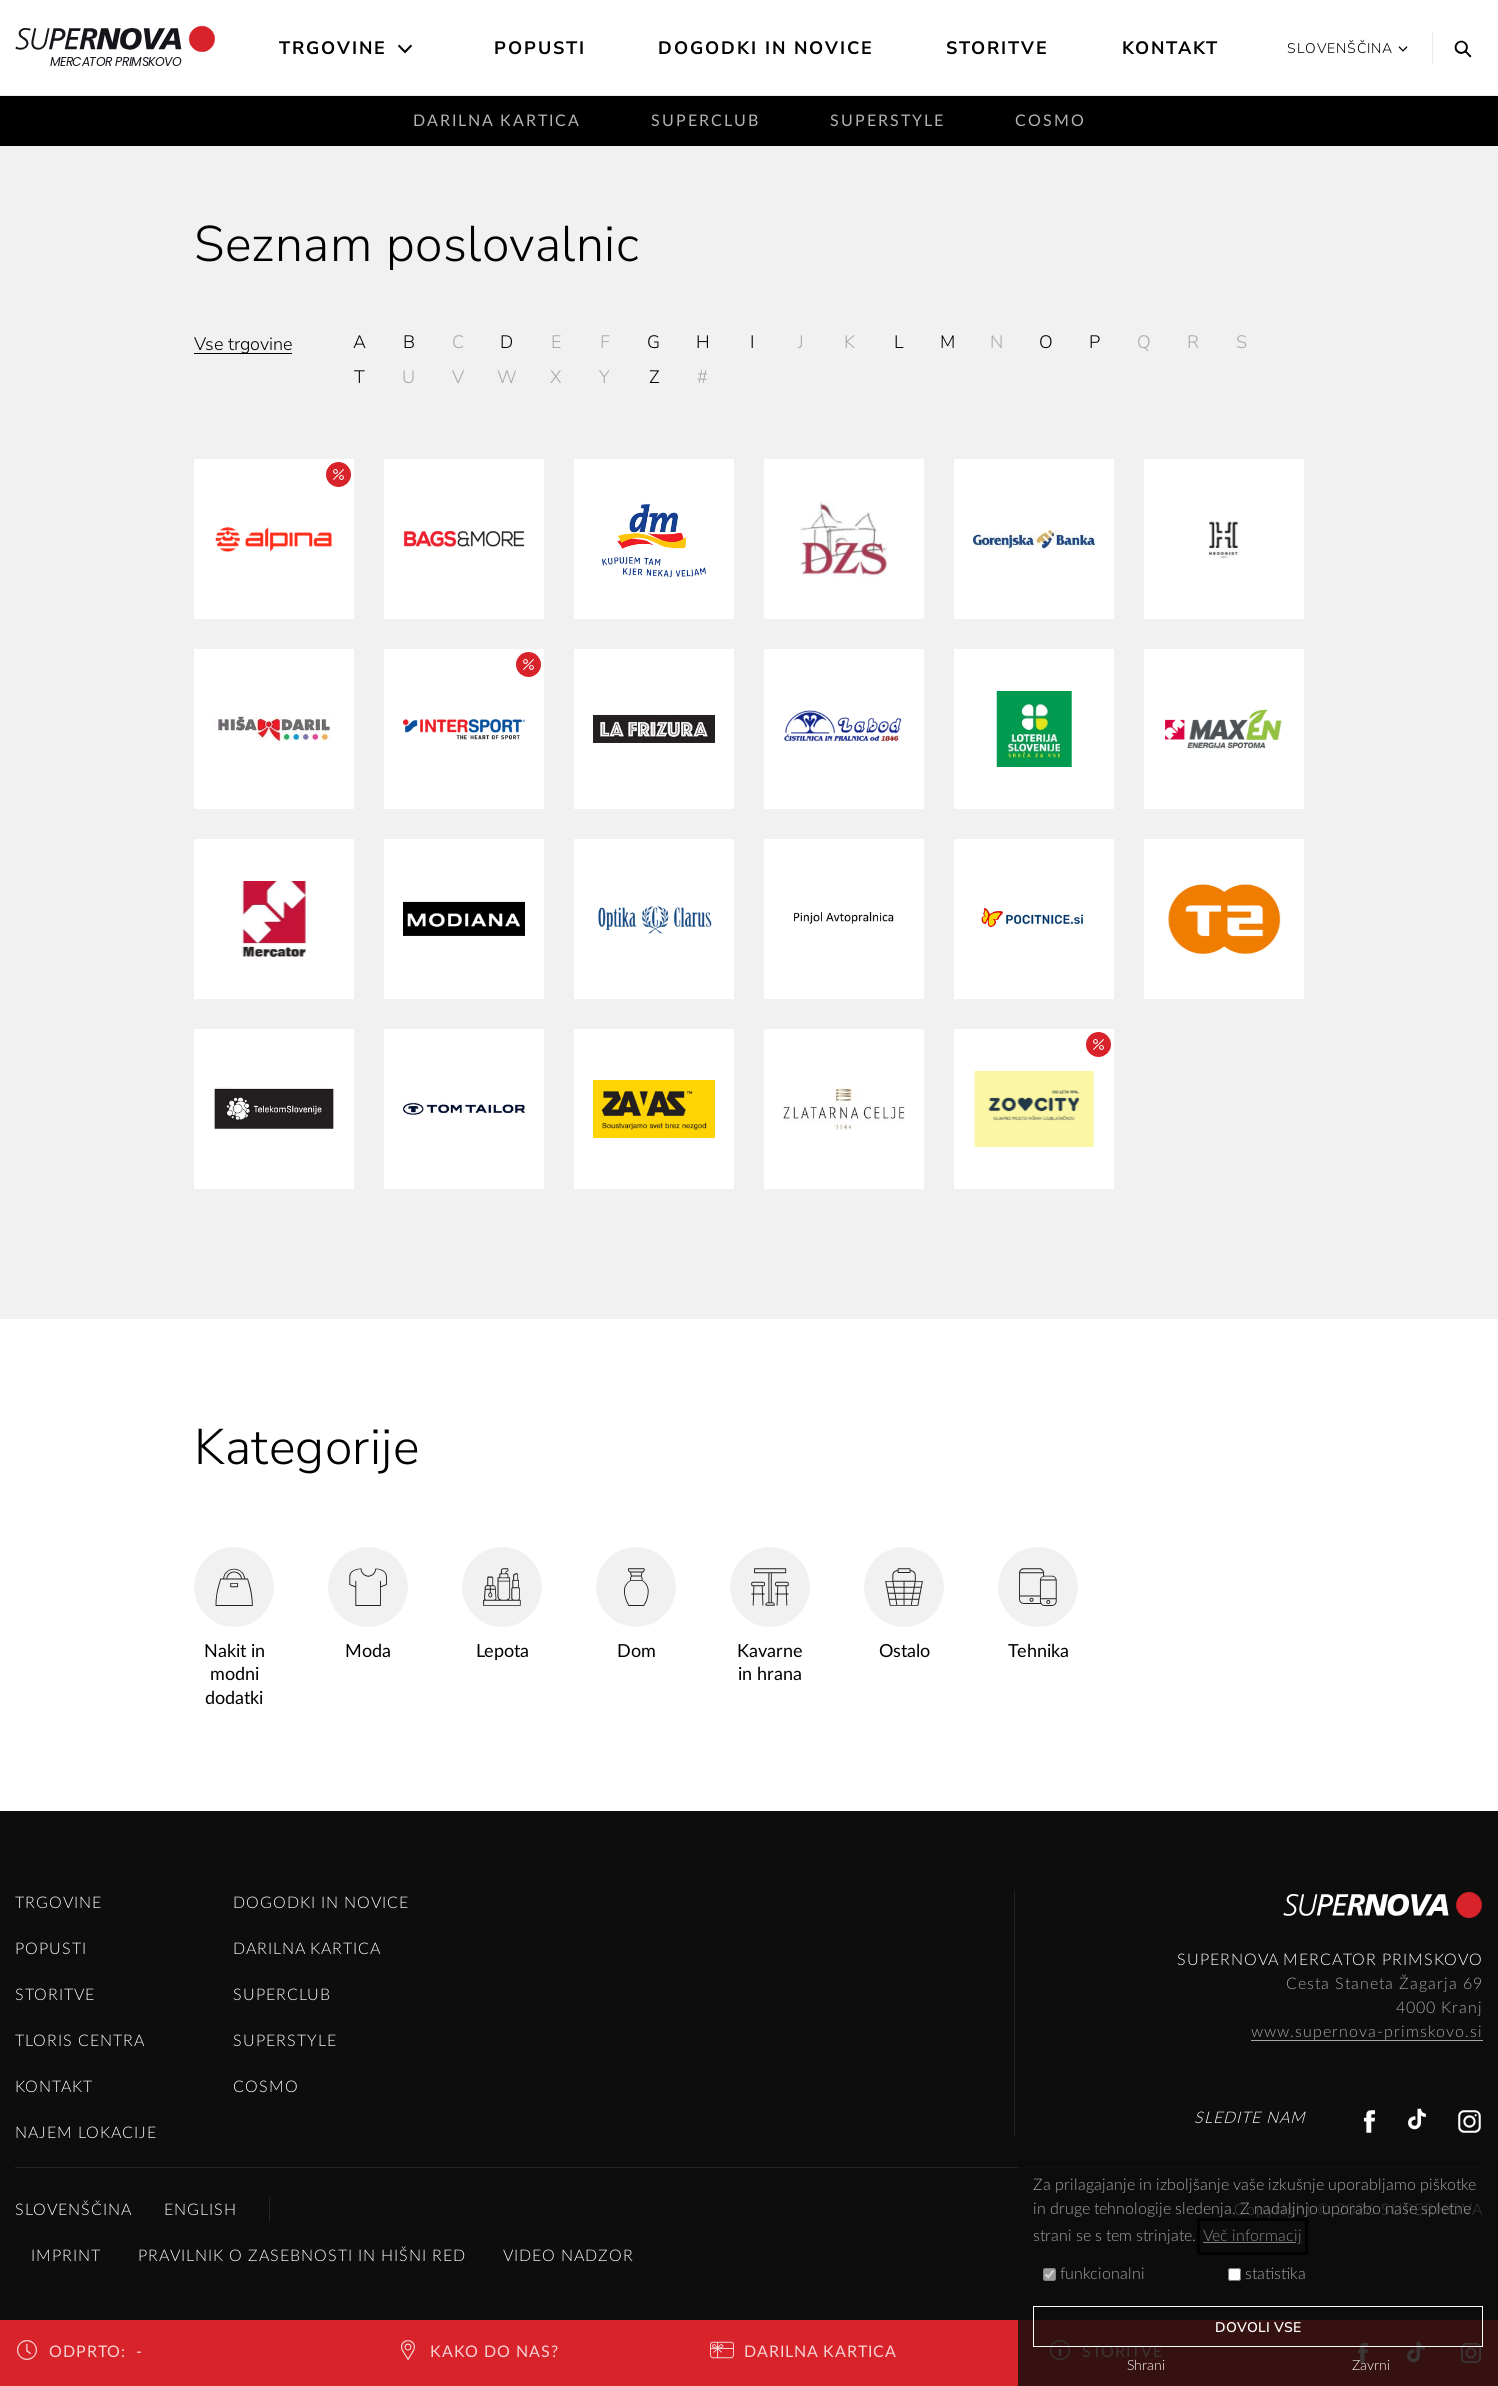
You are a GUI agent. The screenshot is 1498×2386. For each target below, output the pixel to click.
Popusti (540, 48)
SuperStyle (887, 121)
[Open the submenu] (406, 49)
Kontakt (1170, 48)
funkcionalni (1094, 2274)
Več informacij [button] (1252, 2236)
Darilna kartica (497, 121)
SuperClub (705, 121)
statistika (1267, 2274)
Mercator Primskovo (115, 48)
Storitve (997, 48)
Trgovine (333, 48)
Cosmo (1050, 121)
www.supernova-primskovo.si (1367, 2032)
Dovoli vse (1258, 2327)
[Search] (1458, 48)
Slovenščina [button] (1347, 48)
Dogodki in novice (766, 48)
